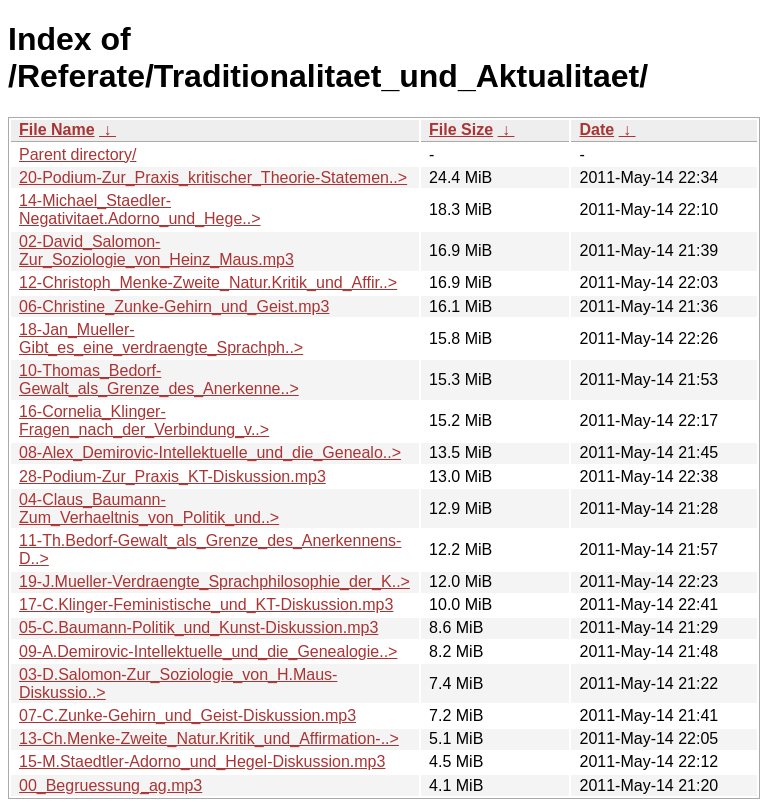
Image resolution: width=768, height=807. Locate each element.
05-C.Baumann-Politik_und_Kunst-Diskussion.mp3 (198, 627)
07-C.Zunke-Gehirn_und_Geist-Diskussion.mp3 (187, 715)
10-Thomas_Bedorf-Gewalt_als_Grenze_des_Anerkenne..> (159, 379)
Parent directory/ (77, 154)
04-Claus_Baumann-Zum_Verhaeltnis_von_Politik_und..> (149, 508)
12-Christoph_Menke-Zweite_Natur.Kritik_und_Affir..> (208, 282)
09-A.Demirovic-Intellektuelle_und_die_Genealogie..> (208, 651)
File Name (57, 129)
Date (596, 129)
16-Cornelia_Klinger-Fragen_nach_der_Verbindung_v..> (144, 420)
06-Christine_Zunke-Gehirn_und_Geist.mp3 (174, 306)
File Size (461, 129)
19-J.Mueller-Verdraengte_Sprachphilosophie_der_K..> (214, 581)
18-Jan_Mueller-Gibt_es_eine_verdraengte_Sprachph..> (161, 338)
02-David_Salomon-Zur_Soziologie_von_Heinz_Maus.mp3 (156, 250)
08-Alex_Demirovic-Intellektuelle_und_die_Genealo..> (210, 452)
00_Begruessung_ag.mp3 (110, 785)
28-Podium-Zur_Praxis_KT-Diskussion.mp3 (172, 476)
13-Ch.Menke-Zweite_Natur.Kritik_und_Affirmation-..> (209, 738)
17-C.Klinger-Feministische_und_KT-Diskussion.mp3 (206, 604)
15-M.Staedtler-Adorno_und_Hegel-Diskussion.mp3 (202, 761)
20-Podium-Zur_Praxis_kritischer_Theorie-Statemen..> (213, 177)
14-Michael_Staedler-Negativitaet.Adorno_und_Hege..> (140, 209)
